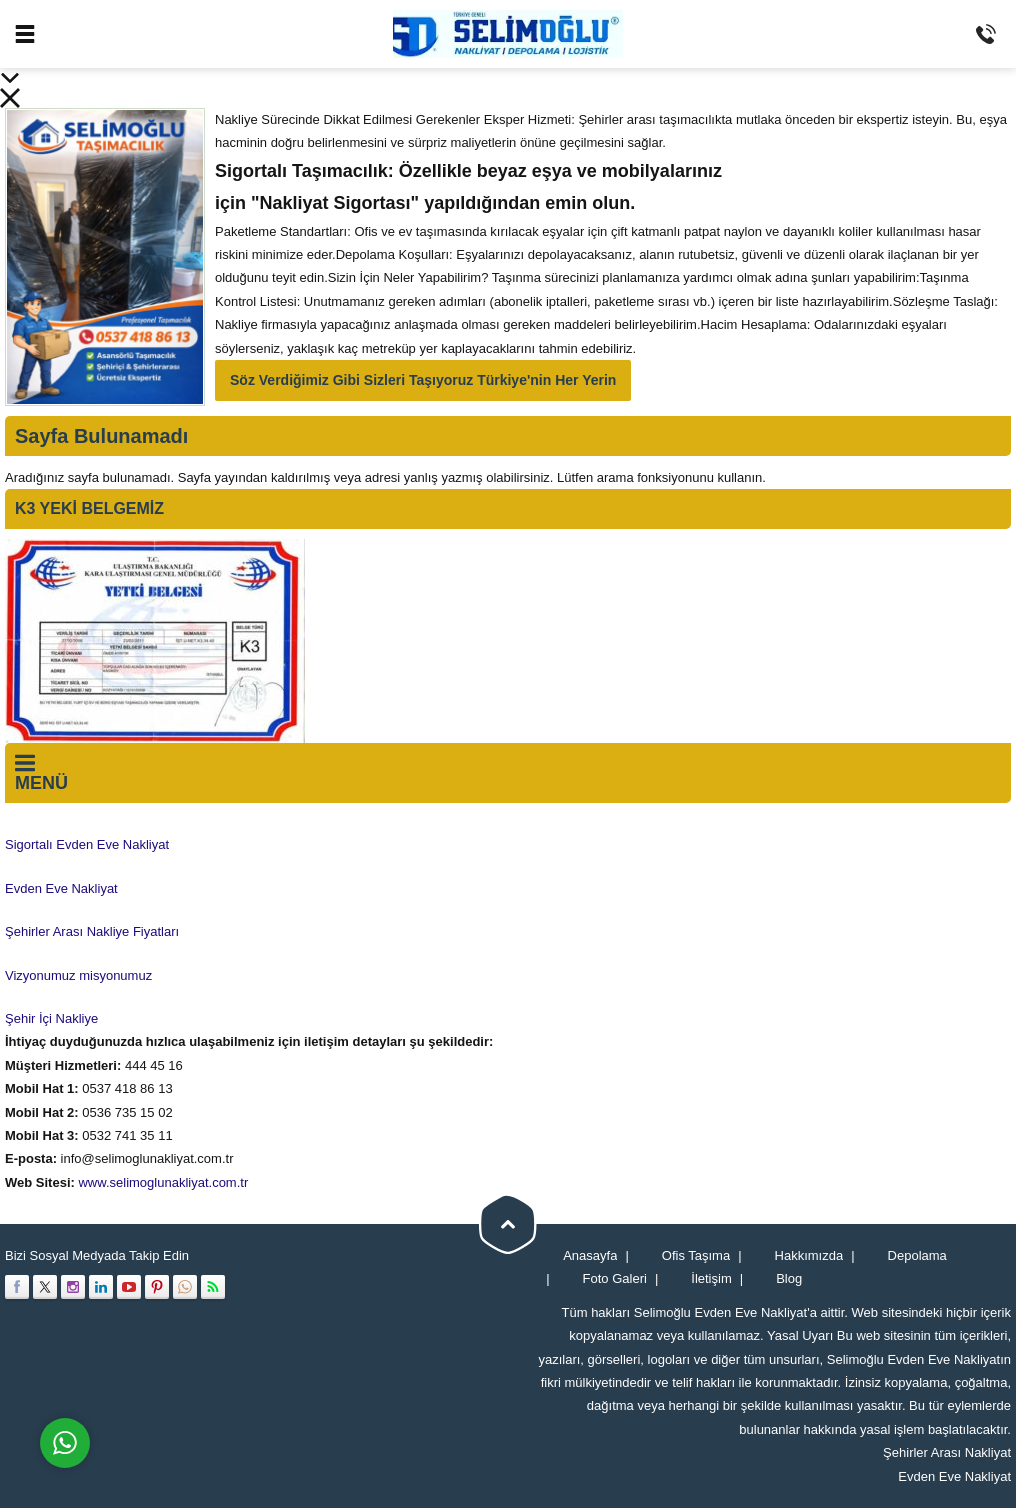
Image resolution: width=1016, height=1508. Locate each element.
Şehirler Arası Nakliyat (947, 1452)
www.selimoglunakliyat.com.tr (163, 1182)
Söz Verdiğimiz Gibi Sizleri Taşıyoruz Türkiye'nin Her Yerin (423, 380)
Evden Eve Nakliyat (954, 1476)
